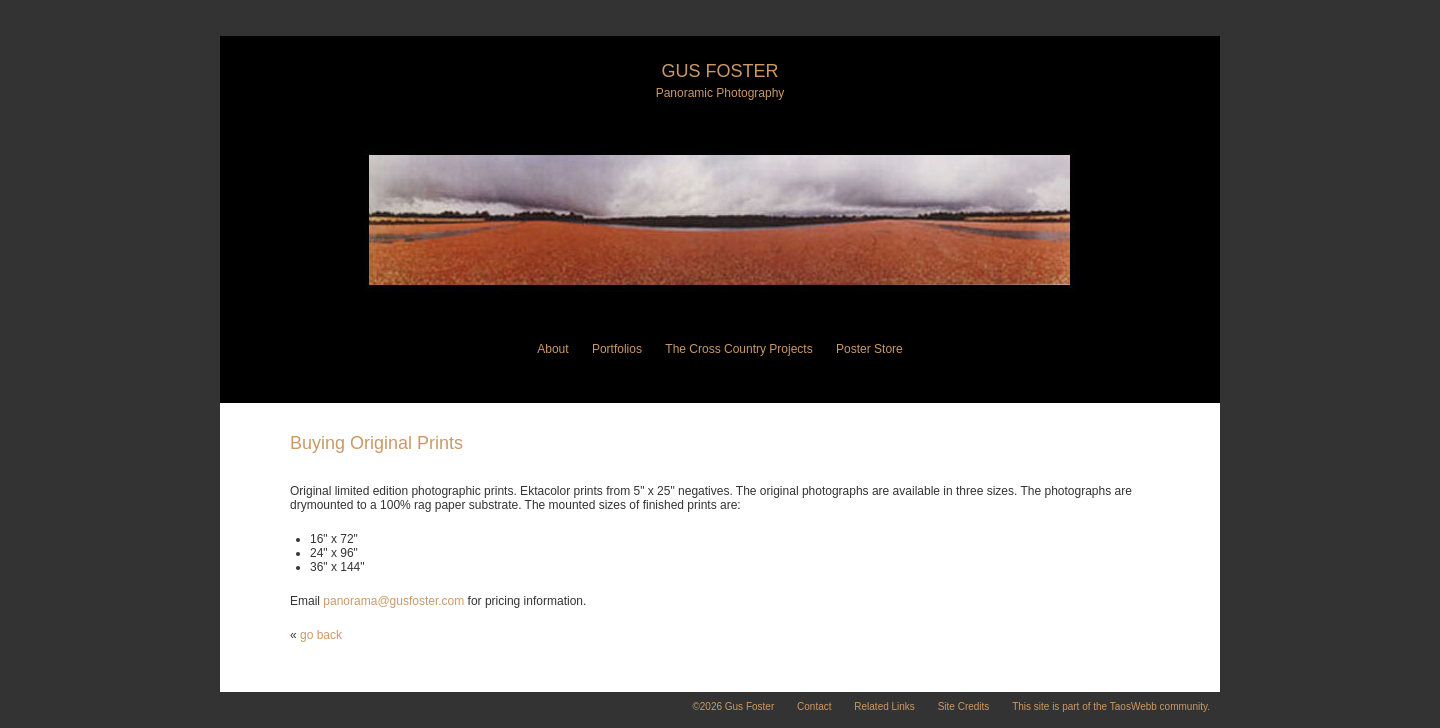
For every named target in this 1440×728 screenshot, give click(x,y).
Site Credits (964, 706)
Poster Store (869, 349)
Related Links (884, 706)
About (552, 349)
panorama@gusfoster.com (393, 601)
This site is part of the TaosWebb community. (1111, 706)
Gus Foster (719, 71)
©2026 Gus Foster (733, 706)
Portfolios (617, 349)
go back (321, 635)
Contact (814, 706)
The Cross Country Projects (738, 349)
